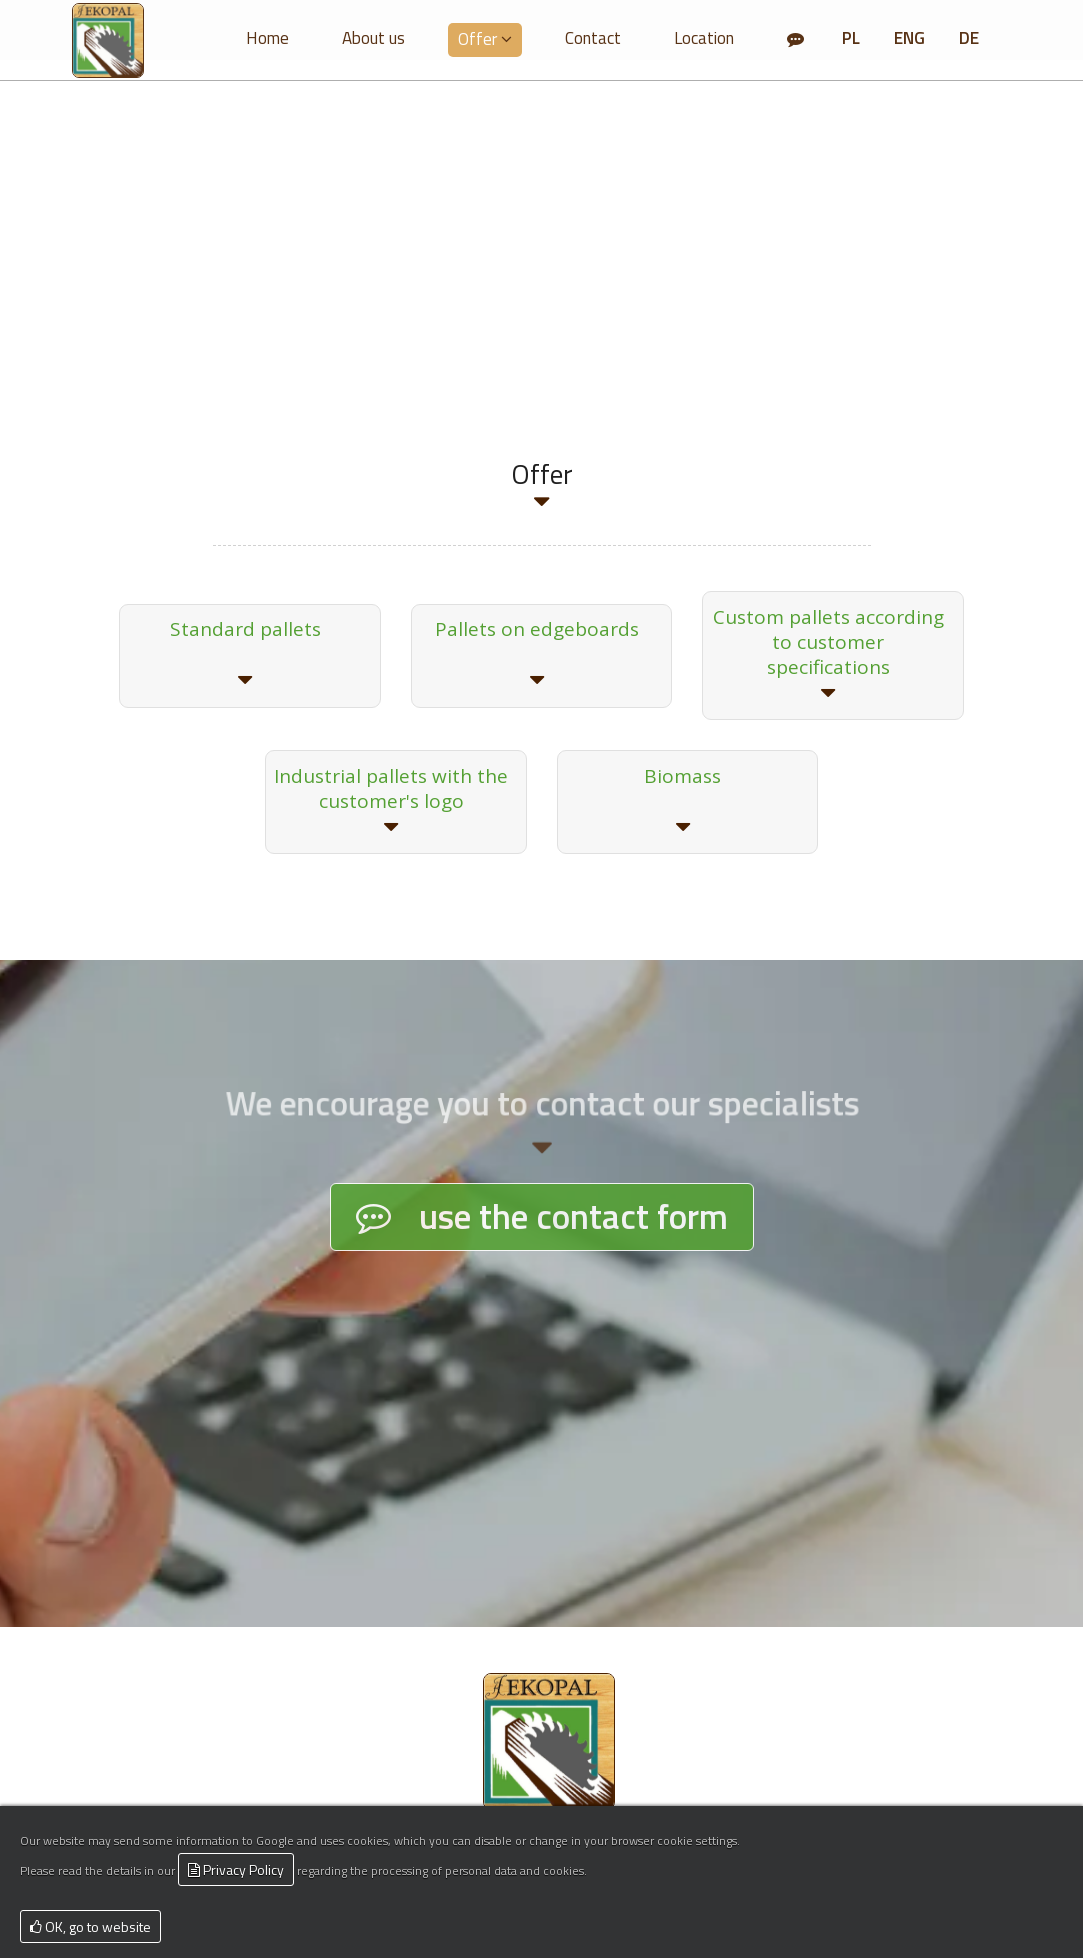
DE (969, 38)
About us (373, 38)
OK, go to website (90, 1926)
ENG (909, 38)
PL (851, 38)
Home (267, 38)
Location (704, 38)
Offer (485, 39)
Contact (593, 38)
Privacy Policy (236, 1869)
